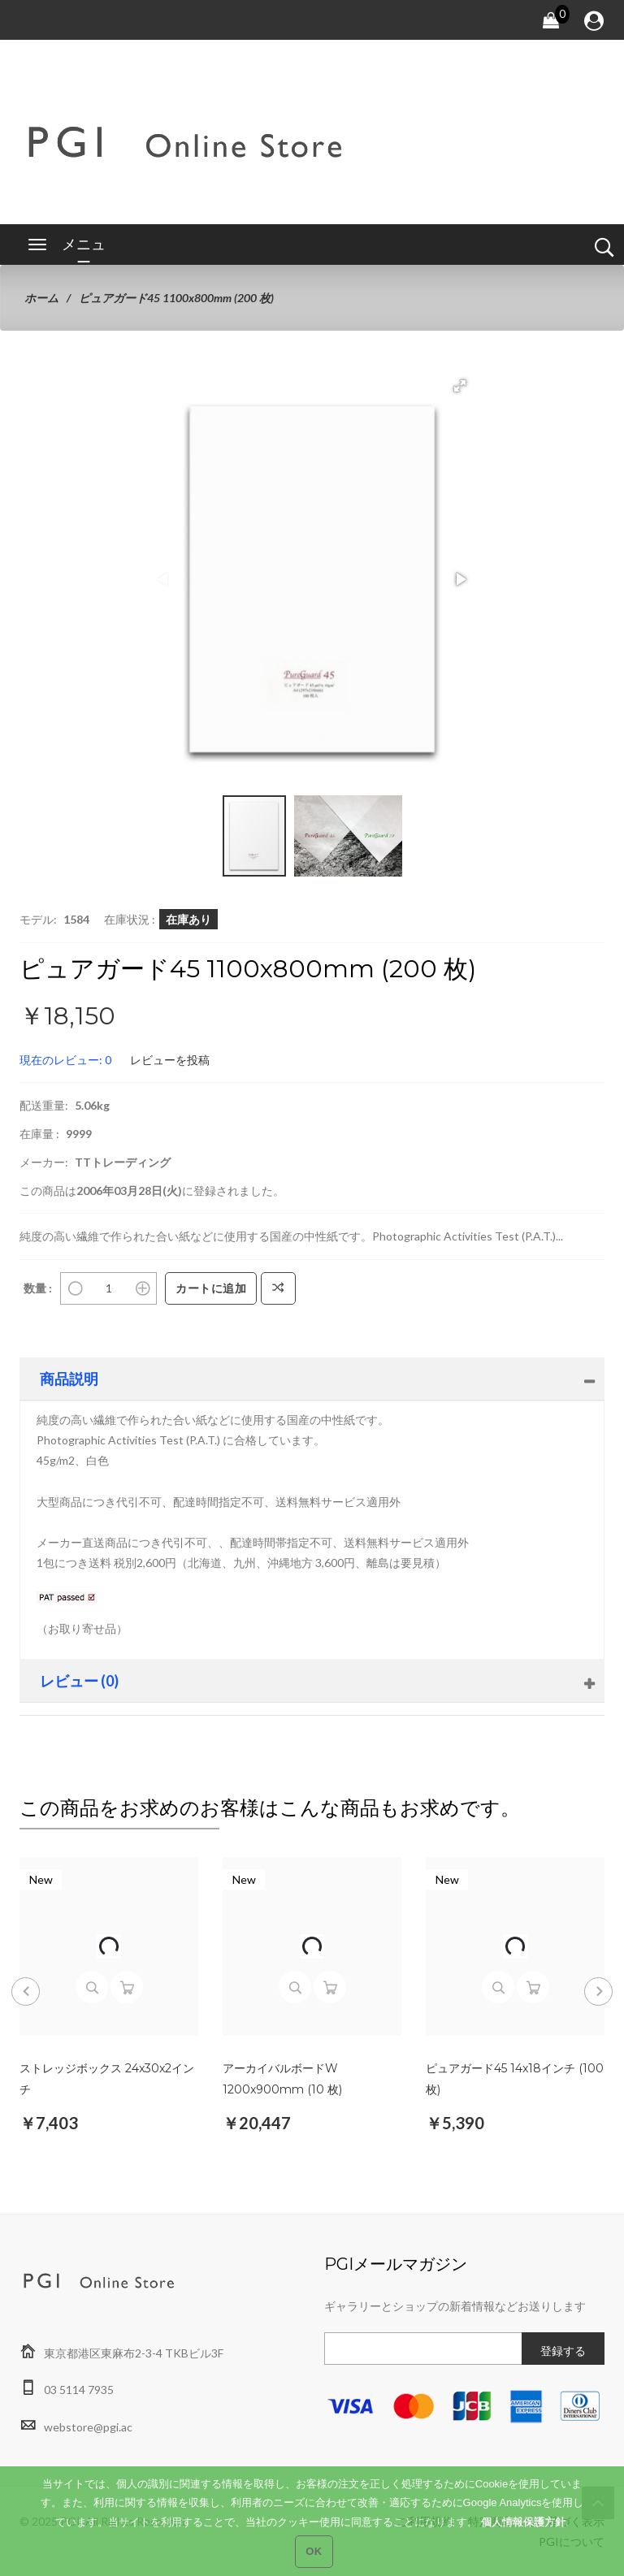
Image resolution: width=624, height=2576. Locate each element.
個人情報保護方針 (523, 2531)
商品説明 (69, 1379)
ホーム (41, 298)
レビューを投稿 (170, 1060)
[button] (460, 386)
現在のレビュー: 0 (65, 1060)
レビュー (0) (79, 1681)
